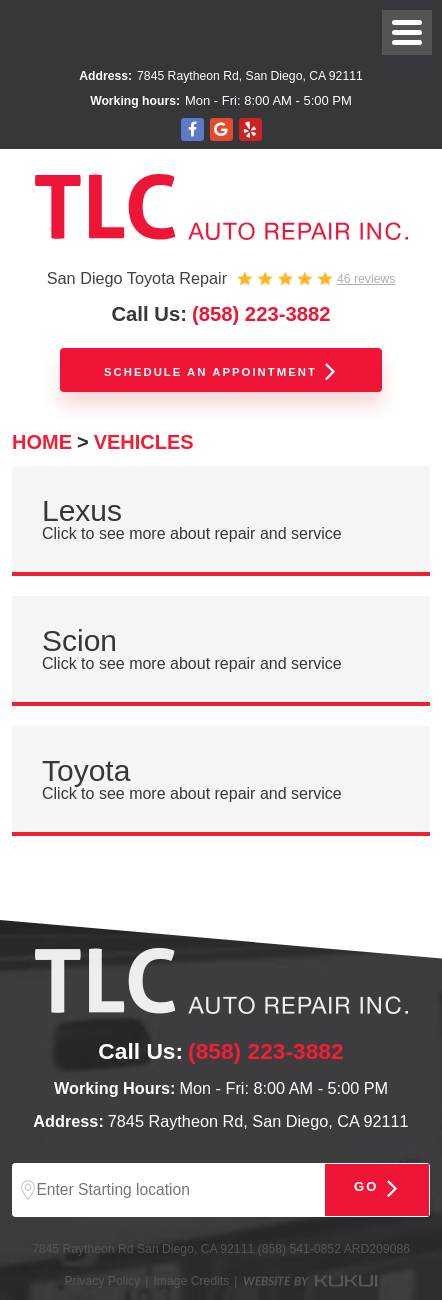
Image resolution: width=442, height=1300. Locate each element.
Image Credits (191, 1281)
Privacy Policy (102, 1281)
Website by (310, 1281)
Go (369, 1186)
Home (42, 442)
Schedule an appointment (213, 371)
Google (221, 129)
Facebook (192, 129)
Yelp (250, 129)
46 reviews (366, 279)
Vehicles (144, 442)
